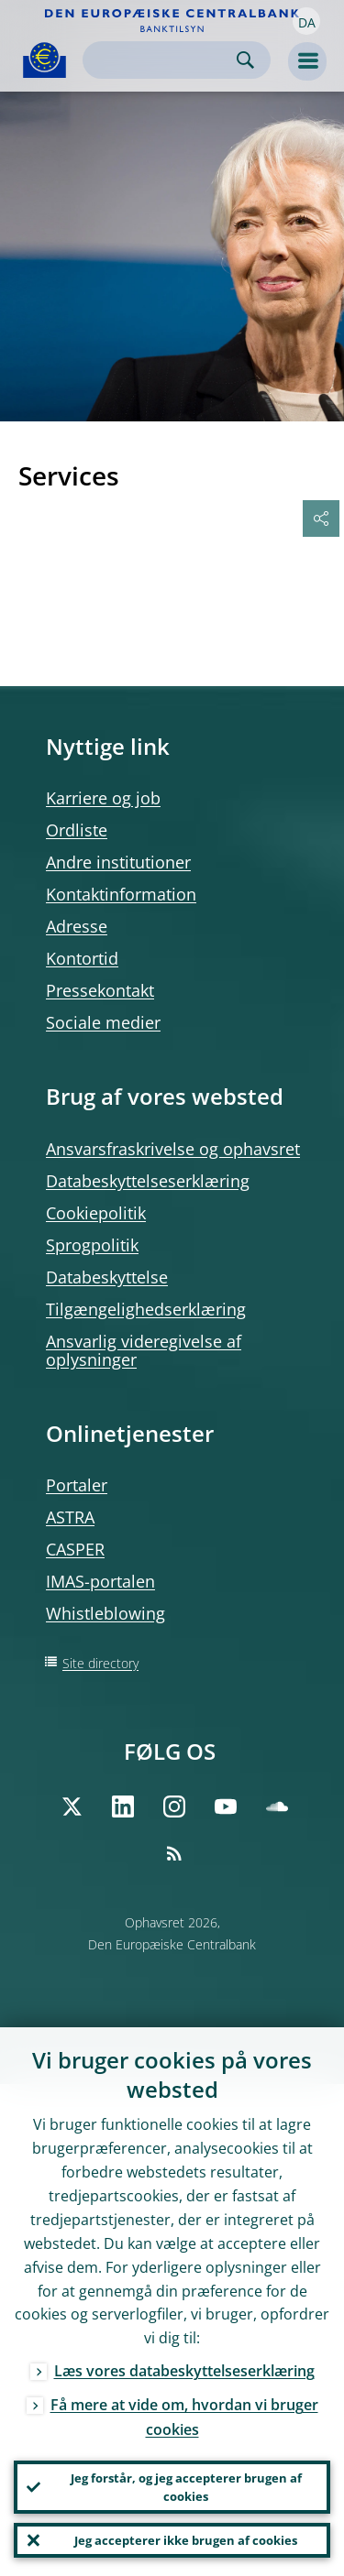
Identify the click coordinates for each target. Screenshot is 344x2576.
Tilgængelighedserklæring (146, 1309)
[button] (306, 21)
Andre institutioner (118, 862)
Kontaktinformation (121, 894)
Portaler (76, 1485)
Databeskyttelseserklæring (148, 1181)
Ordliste (76, 830)
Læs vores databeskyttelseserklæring (184, 2371)
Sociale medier (103, 1022)
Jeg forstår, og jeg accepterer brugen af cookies (186, 2487)
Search (245, 60)
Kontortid (82, 958)
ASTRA (70, 1517)
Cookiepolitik (96, 1213)
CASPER (75, 1549)
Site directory (100, 1663)
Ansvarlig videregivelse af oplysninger (143, 1350)
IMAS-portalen (100, 1581)
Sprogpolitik (92, 1245)
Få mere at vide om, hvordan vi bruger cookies (184, 2417)
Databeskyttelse (107, 1277)
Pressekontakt (100, 990)
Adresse (76, 926)
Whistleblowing (105, 1613)
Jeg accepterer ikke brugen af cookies (185, 2540)
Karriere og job (103, 798)
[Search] (162, 60)
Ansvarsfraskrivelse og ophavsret (173, 1149)
